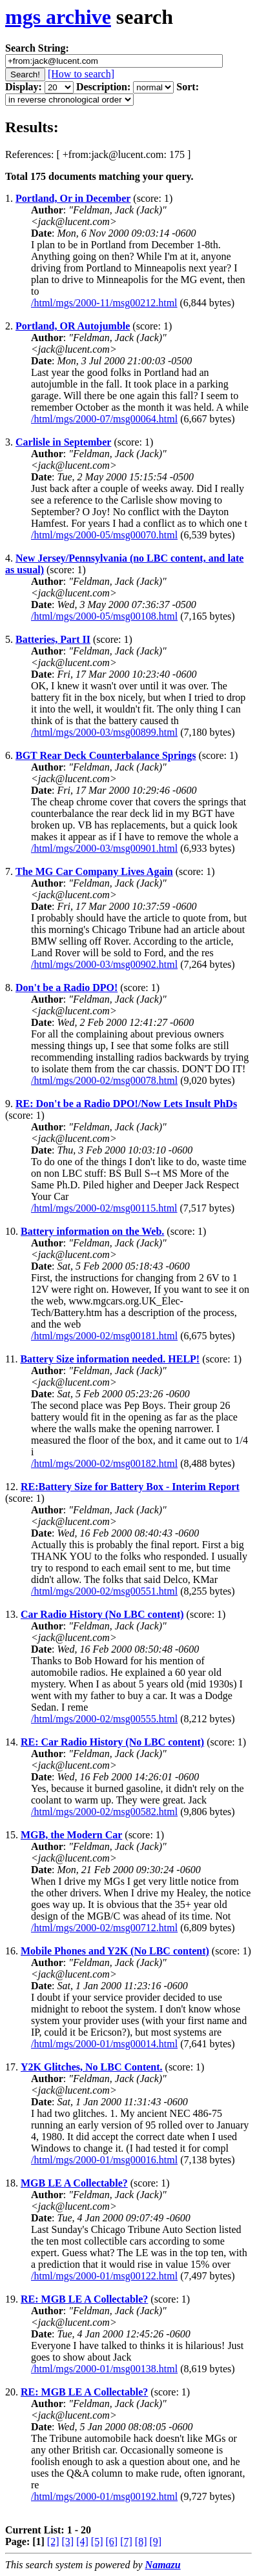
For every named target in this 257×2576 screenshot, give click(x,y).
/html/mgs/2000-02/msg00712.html (104, 1927)
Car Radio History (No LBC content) (102, 1614)
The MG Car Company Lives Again (94, 871)
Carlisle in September (63, 442)
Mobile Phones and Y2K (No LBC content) (115, 1950)
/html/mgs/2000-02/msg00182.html (104, 1463)
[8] (141, 2541)
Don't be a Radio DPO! (66, 987)
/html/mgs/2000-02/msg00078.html (104, 1080)
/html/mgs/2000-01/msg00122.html (104, 2275)
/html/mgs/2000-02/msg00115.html (104, 1208)
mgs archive (58, 16)
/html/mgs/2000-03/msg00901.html (104, 848)
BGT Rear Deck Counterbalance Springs (105, 755)
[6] (111, 2541)
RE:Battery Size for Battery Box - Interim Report (130, 1486)
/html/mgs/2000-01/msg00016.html (104, 2159)
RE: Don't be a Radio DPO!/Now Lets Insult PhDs (126, 1103)
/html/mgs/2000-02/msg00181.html (104, 1335)
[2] (53, 2541)
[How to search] (81, 73)
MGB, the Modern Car (71, 1834)
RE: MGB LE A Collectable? (84, 2299)
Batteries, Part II (52, 639)
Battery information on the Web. (92, 1231)
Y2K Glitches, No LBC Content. (92, 2066)
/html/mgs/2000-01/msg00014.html (104, 2043)
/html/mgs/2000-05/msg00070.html (104, 534)
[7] (126, 2541)
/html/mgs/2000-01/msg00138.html (104, 2368)
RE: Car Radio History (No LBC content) (112, 1741)
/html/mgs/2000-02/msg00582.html (104, 1811)
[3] (68, 2541)
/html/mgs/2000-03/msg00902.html (104, 964)
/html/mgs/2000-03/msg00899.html (104, 732)
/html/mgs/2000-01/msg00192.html (104, 2496)
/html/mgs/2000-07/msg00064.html (104, 418)
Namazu (163, 2564)
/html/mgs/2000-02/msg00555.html (104, 1718)
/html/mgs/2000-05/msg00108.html (104, 616)
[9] (155, 2541)
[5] (97, 2541)
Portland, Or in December (72, 198)
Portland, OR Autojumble (72, 325)
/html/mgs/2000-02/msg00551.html (104, 1591)
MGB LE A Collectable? (74, 2183)
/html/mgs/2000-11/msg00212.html (104, 302)
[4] (82, 2541)
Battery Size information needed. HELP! (110, 1358)
